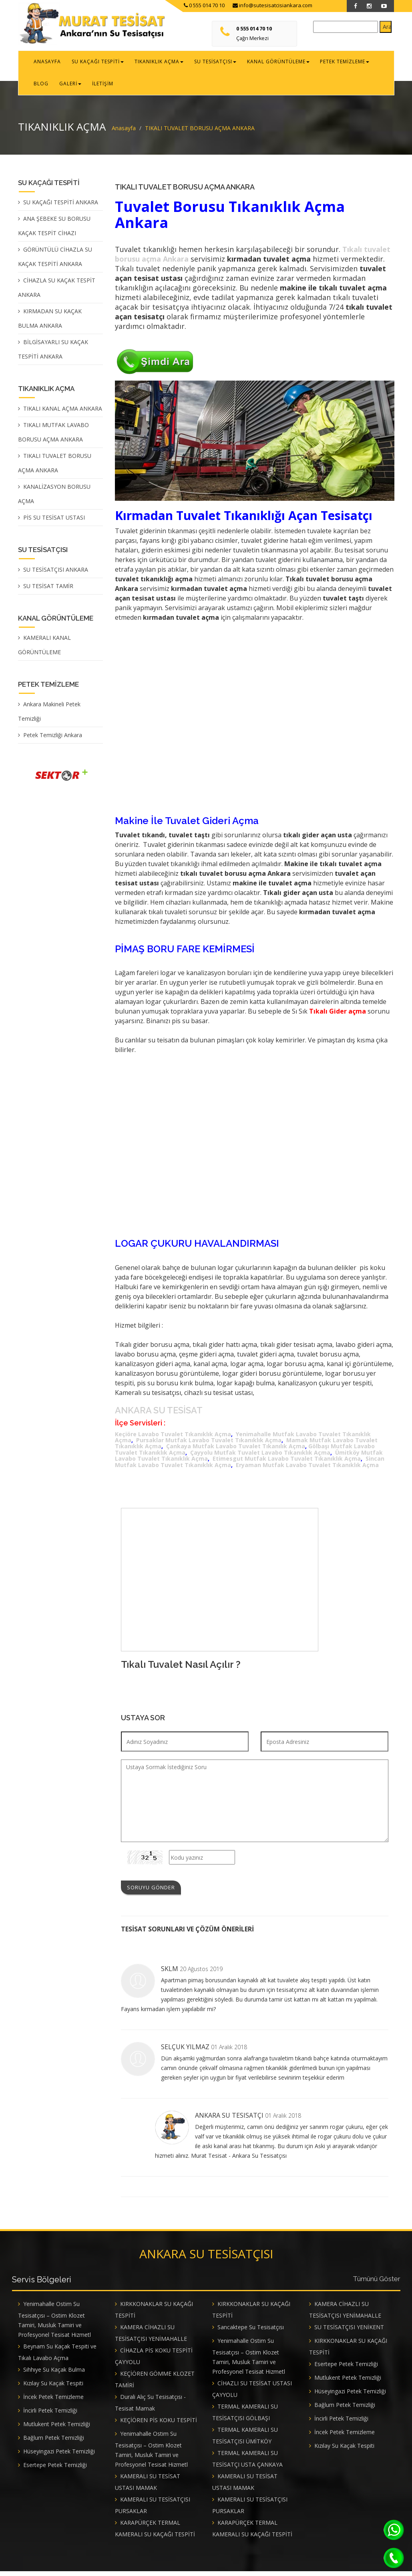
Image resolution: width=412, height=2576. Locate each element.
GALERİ (43, 86)
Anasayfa (124, 132)
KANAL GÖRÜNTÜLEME (266, 62)
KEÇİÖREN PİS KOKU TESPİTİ (158, 2425)
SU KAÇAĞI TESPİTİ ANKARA (60, 206)
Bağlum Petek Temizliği (53, 2442)
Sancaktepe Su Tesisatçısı (250, 2332)
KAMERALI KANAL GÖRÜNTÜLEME (44, 649)
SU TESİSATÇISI (206, 62)
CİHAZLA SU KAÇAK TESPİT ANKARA (56, 292)
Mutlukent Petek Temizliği (56, 2429)
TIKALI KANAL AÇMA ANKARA (62, 412)
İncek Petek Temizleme (53, 2401)
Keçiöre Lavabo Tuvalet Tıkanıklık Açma (173, 1439)
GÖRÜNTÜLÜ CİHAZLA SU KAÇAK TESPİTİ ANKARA (55, 261)
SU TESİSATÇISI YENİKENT (349, 2332)
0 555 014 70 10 (204, 5)
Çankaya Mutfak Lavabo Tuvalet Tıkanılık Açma (235, 1451)
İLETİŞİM (73, 86)
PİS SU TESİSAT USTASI (54, 521)
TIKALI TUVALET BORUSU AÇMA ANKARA (54, 467)
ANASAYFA (46, 62)
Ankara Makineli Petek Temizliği (49, 715)
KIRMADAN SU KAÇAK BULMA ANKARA (50, 323)
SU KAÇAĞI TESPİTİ (94, 62)
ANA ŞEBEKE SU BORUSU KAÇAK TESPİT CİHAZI (54, 230)
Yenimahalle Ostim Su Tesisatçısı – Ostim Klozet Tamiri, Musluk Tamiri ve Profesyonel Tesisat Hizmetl (54, 2324)
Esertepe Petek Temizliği (55, 2469)
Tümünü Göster (376, 2284)
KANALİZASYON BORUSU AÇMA (54, 498)
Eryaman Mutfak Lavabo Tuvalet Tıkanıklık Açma (307, 1469)
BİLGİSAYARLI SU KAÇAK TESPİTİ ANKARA (53, 354)
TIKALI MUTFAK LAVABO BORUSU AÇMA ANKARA (53, 436)
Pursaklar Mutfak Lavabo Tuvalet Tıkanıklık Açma (208, 1445)
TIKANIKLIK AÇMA (152, 62)
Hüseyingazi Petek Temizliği (59, 2456)
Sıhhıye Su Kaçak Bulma (54, 2374)
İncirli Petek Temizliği (50, 2415)
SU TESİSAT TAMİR (48, 590)
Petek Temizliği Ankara (52, 739)
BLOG (369, 62)
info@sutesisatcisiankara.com (272, 5)
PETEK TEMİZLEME (329, 62)
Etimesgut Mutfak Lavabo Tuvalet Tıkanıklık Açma (287, 1463)
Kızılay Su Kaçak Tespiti (53, 2388)
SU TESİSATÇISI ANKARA (55, 573)
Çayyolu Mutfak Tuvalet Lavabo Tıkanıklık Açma (260, 1457)
